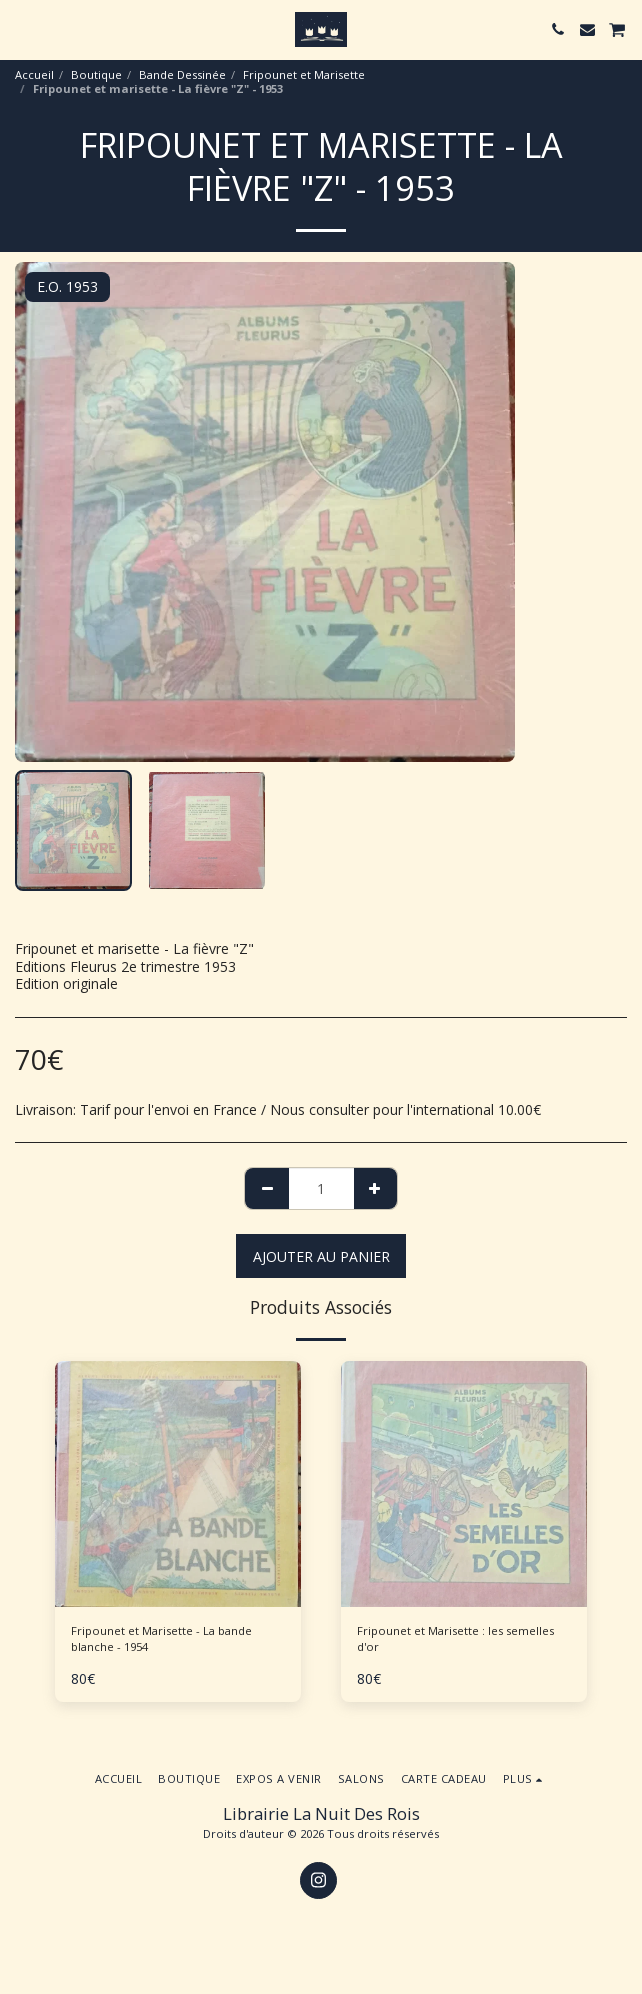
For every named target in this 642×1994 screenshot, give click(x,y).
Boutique (96, 74)
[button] (22, 28)
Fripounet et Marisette (304, 74)
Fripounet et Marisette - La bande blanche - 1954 (161, 1639)
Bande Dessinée (182, 74)
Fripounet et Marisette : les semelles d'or (455, 1639)
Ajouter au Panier (321, 1256)
